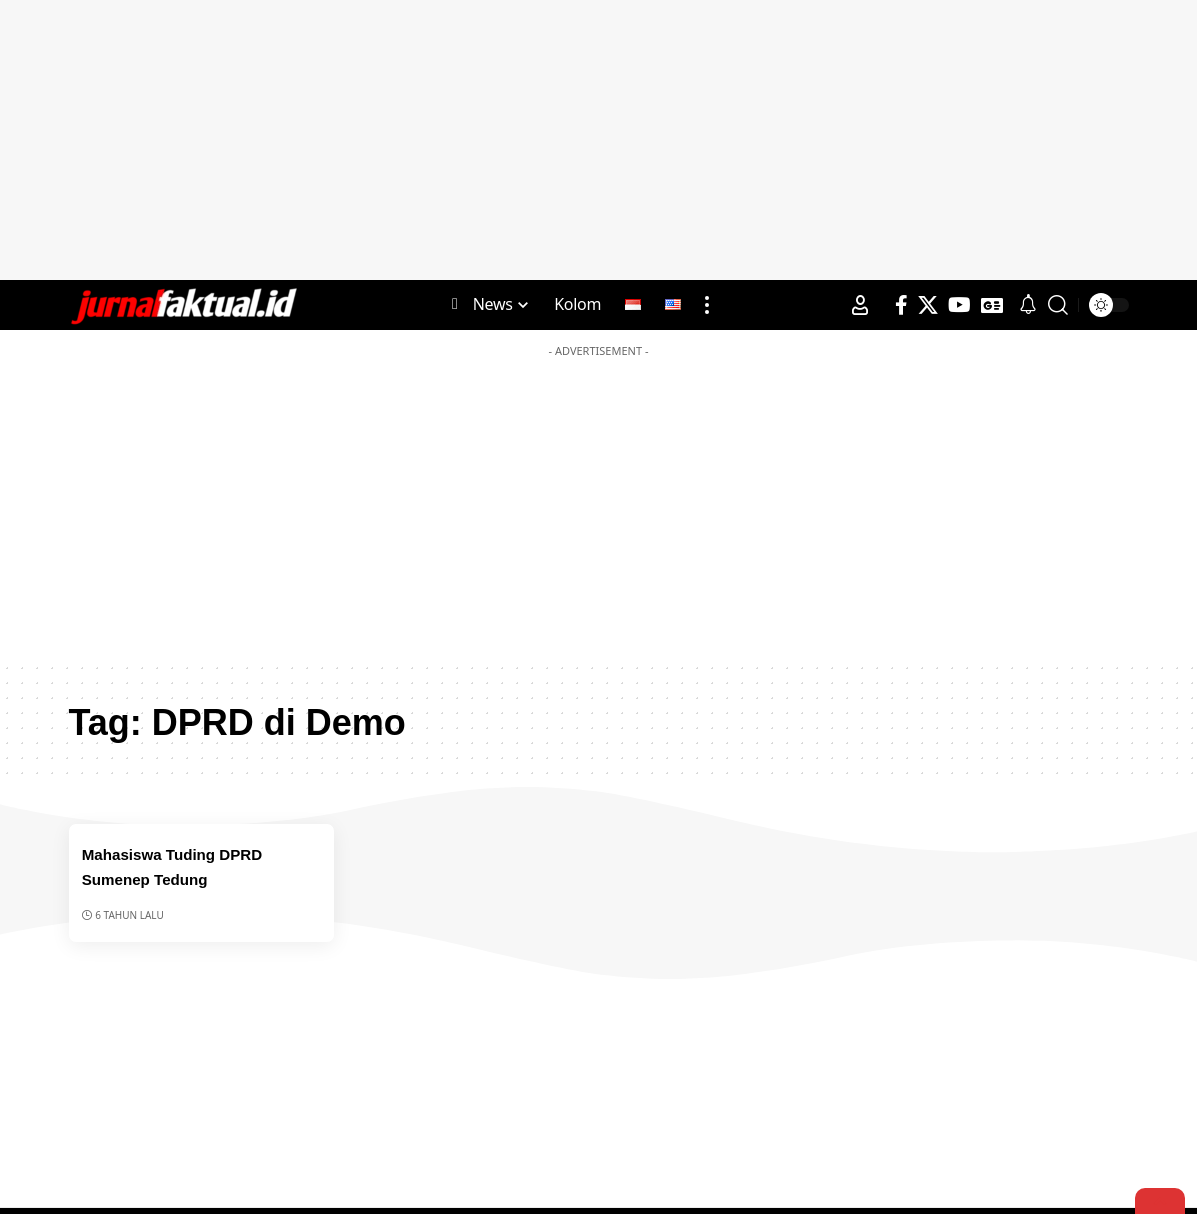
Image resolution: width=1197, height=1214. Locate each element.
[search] (1058, 305)
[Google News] (992, 305)
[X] (928, 305)
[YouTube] (959, 305)
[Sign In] (860, 305)
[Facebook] (901, 305)
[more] (707, 305)
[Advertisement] (598, 140)
